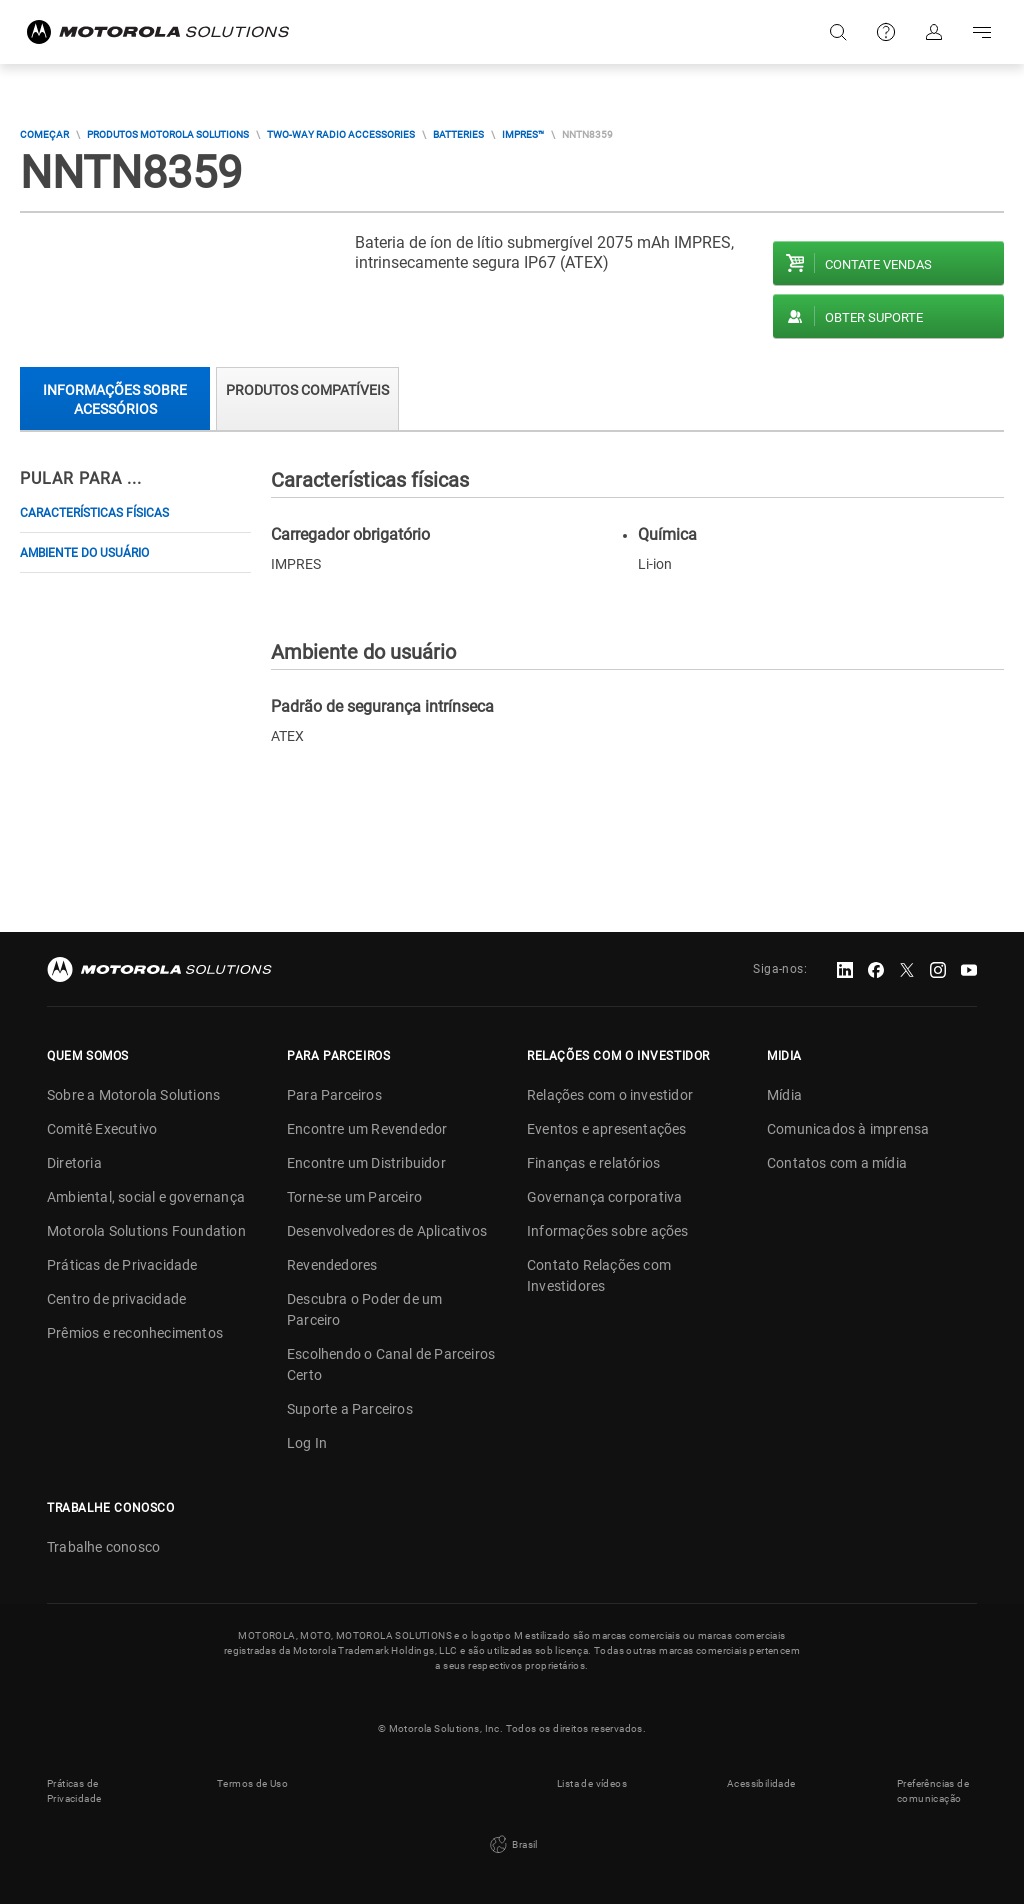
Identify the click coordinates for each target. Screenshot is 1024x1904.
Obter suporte (874, 317)
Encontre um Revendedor (367, 1129)
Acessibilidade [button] (761, 1783)
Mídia (784, 1095)
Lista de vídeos (592, 1783)
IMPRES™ (523, 134)
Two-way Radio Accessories (341, 134)
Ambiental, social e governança (146, 1197)
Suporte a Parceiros (350, 1409)
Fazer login (934, 32)
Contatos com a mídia (837, 1163)
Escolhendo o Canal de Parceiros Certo (391, 1364)
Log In (307, 1443)
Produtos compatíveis (307, 390)
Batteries (458, 134)
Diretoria (74, 1163)
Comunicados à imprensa (848, 1129)
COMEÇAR (44, 134)
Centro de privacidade (116, 1299)
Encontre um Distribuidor (366, 1163)
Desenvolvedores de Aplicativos (387, 1231)
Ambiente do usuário (84, 553)
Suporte (886, 32)
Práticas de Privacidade (122, 1265)
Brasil (512, 1845)
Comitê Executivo (102, 1129)
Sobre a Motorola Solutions (133, 1095)
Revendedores (332, 1265)
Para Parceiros (334, 1095)
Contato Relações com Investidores (599, 1275)
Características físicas (94, 513)
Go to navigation (982, 32)
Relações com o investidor (610, 1095)
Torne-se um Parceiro (354, 1197)
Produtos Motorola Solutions (168, 134)
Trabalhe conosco (103, 1547)
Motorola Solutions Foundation (146, 1231)
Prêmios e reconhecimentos (135, 1333)
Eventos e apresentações (607, 1129)
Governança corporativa (604, 1197)
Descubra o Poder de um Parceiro (364, 1309)
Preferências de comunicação (933, 1791)
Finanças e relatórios (593, 1163)
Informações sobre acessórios (115, 399)
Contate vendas (878, 264)
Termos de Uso (252, 1783)
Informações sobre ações (608, 1231)
